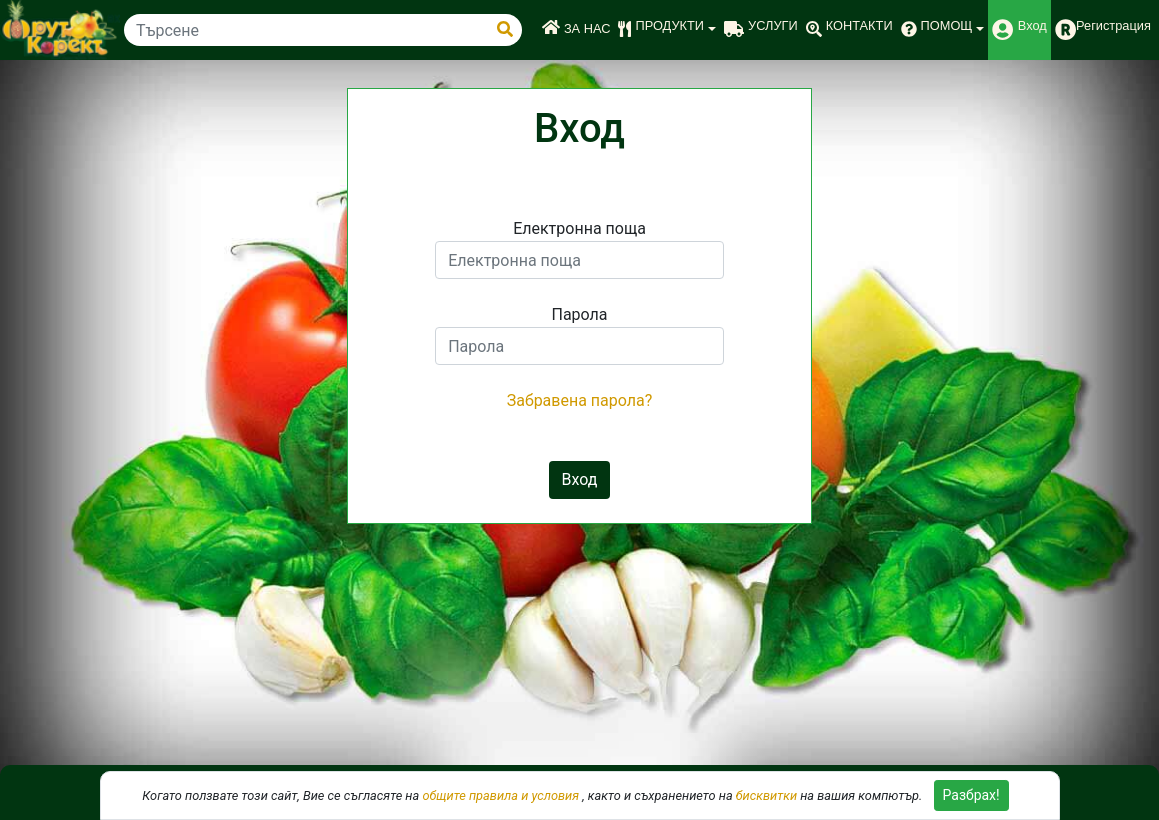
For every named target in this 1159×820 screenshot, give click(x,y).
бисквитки (766, 795)
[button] (667, 30)
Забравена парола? (580, 400)
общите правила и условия (500, 795)
